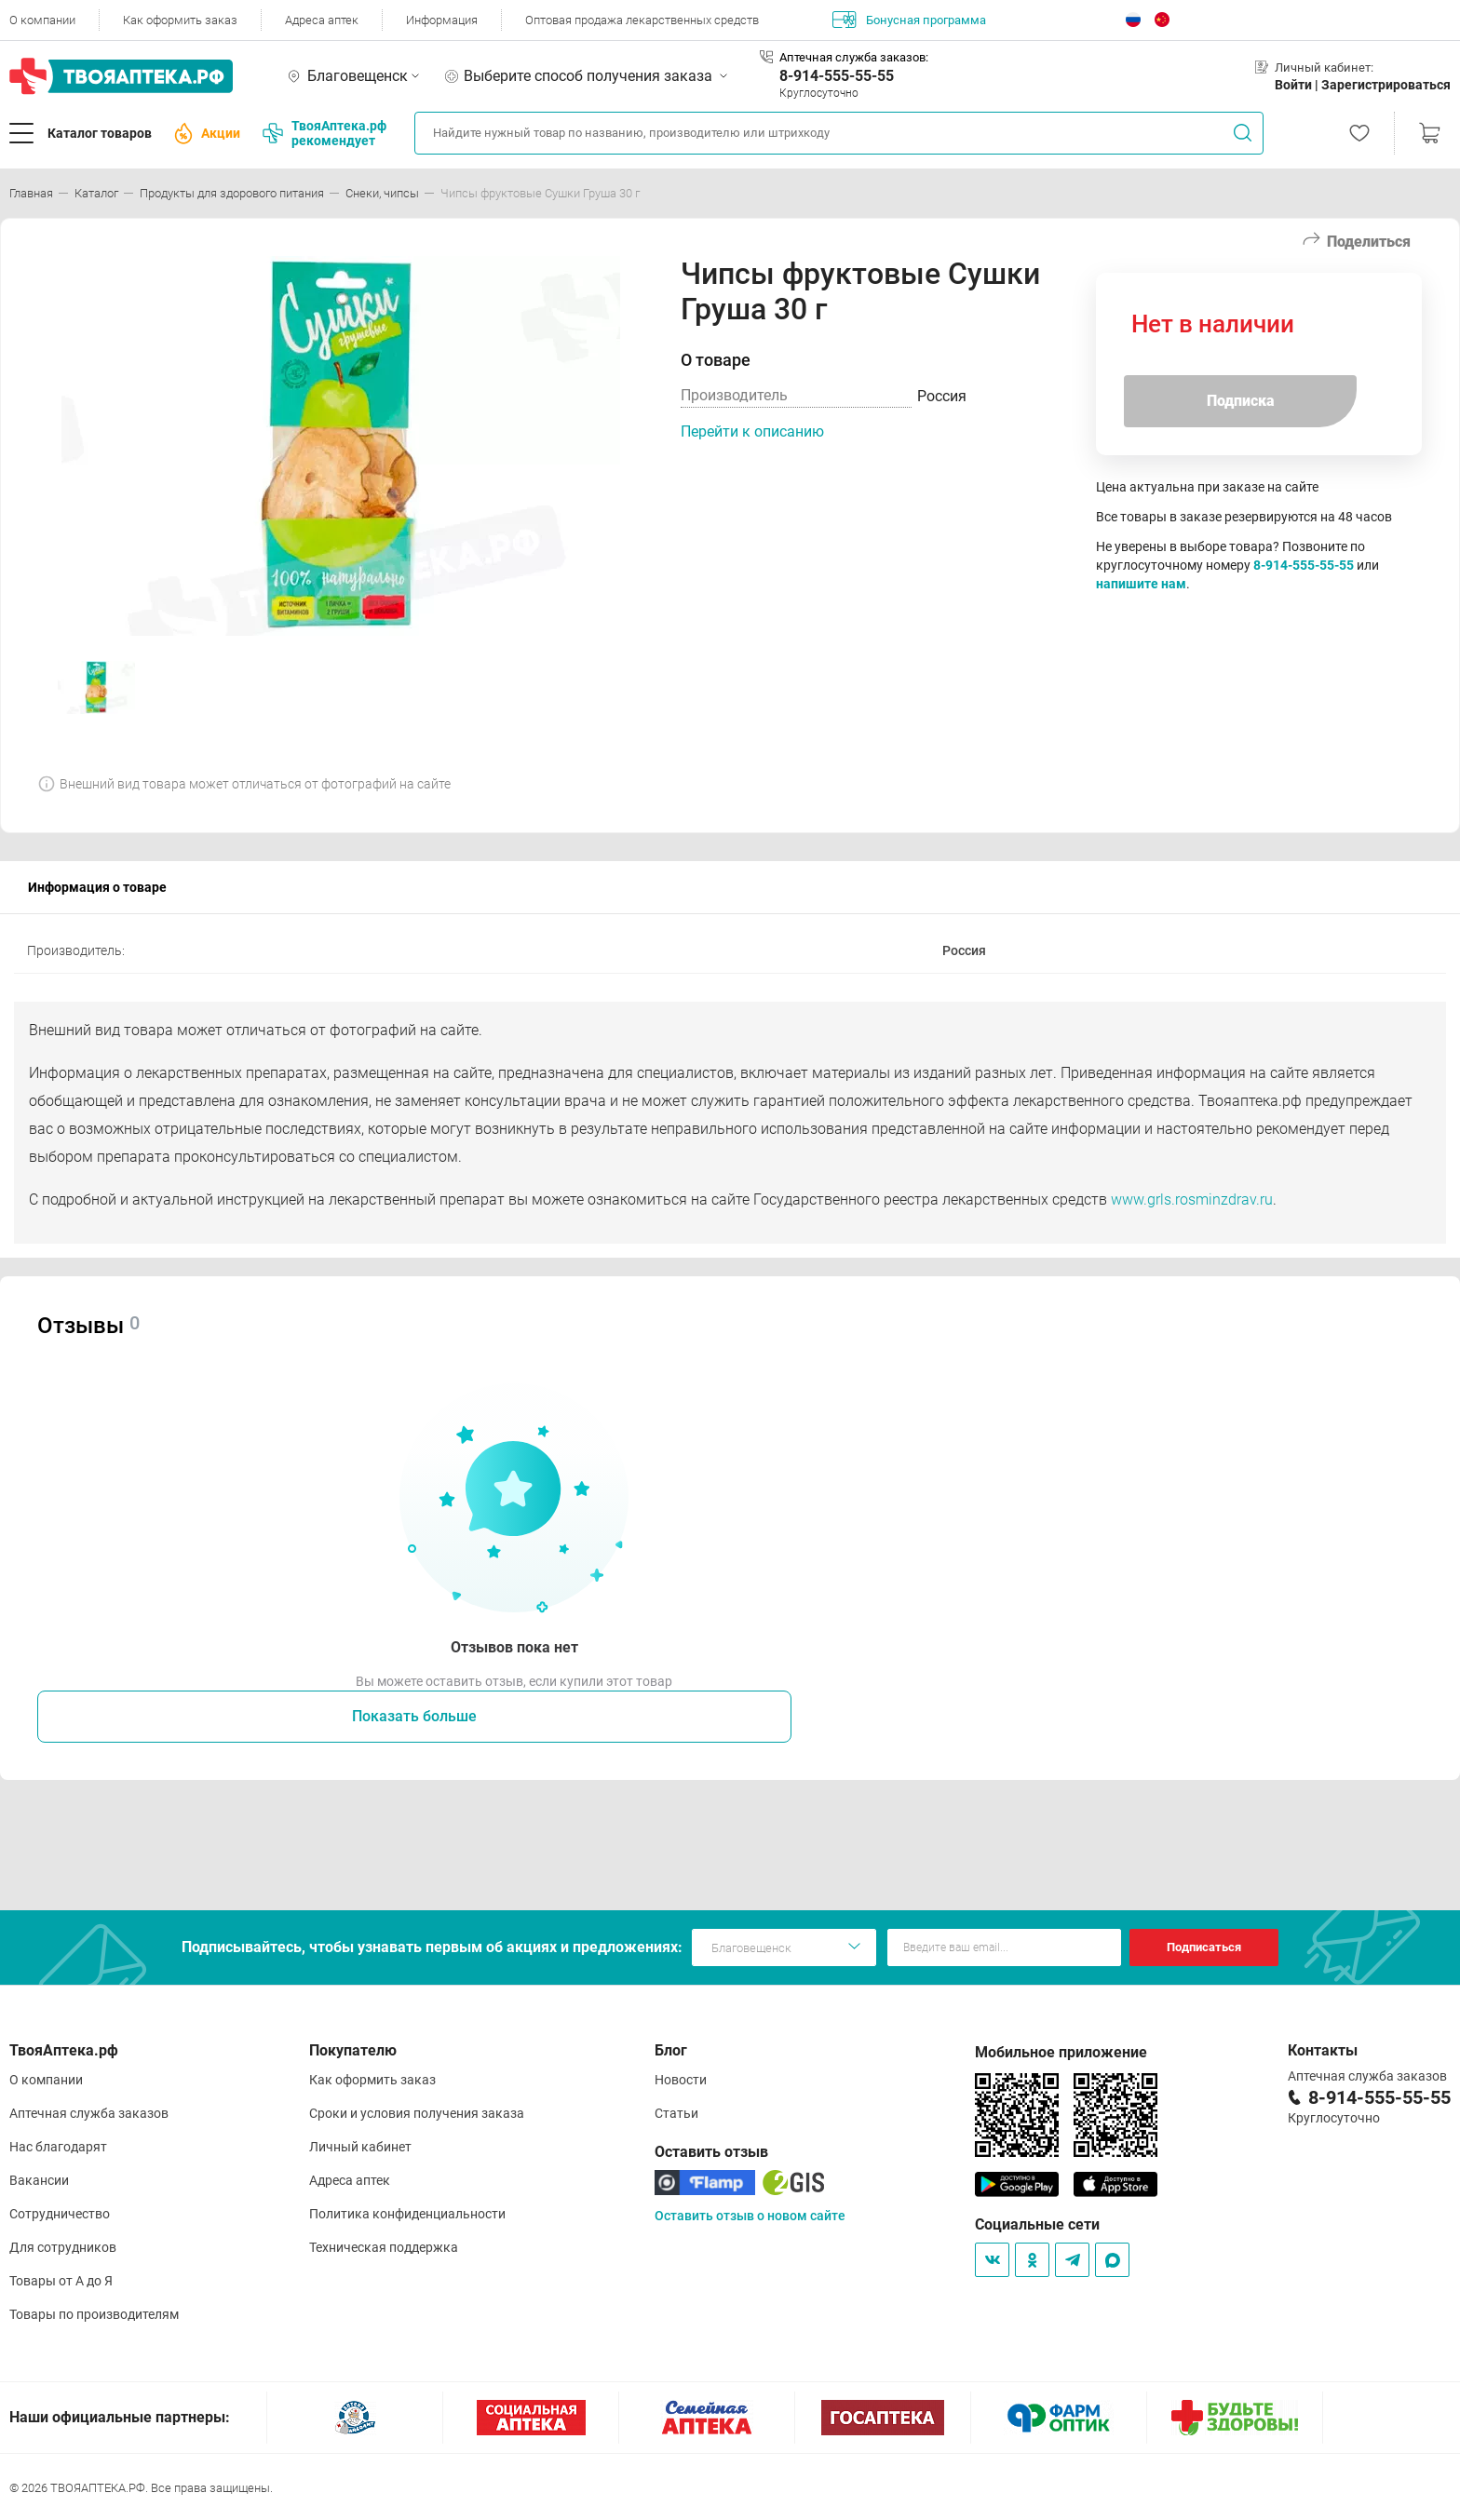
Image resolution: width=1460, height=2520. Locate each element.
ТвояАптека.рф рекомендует (324, 133)
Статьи (676, 2113)
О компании (42, 20)
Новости (681, 2079)
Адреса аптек (321, 20)
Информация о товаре (97, 887)
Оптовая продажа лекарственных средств (642, 20)
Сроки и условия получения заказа (416, 2113)
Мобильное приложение (1061, 2052)
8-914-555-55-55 (836, 76)
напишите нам (1141, 583)
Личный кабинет (360, 2146)
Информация (442, 20)
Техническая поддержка (383, 2247)
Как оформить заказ (180, 20)
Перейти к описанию (752, 431)
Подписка (1241, 401)
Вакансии (39, 2180)
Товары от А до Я (61, 2280)
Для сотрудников (62, 2247)
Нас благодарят (58, 2146)
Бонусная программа (909, 19)
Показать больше (414, 1716)
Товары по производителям (94, 2314)
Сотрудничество (59, 2213)
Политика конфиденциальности (407, 2213)
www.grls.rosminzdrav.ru (1192, 1199)
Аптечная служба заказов (89, 2113)
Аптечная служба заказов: (853, 57)
